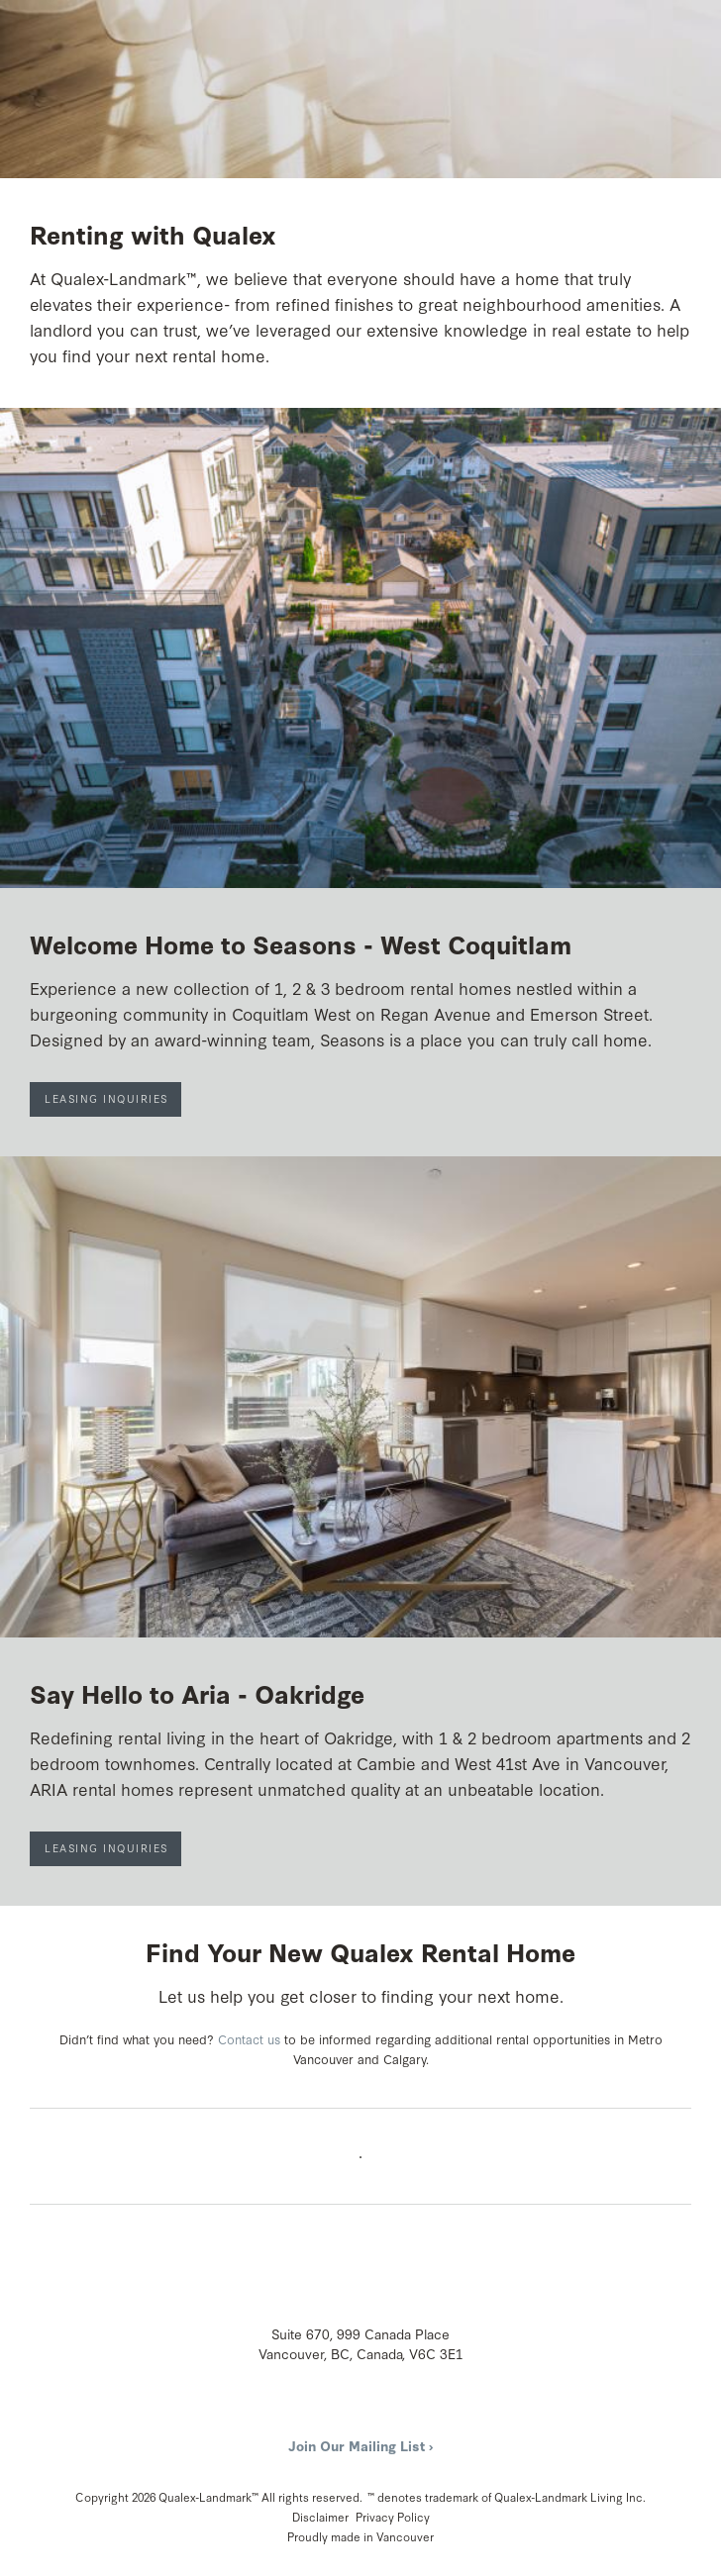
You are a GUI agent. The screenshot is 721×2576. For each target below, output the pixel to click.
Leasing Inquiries (106, 1098)
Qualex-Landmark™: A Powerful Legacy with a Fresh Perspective (104, 38)
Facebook (272, 2412)
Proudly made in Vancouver (360, 2536)
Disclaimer (320, 2517)
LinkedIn (379, 2412)
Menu (679, 35)
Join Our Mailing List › (360, 2445)
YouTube (344, 2412)
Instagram (308, 2412)
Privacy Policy (393, 2517)
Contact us (249, 2038)
